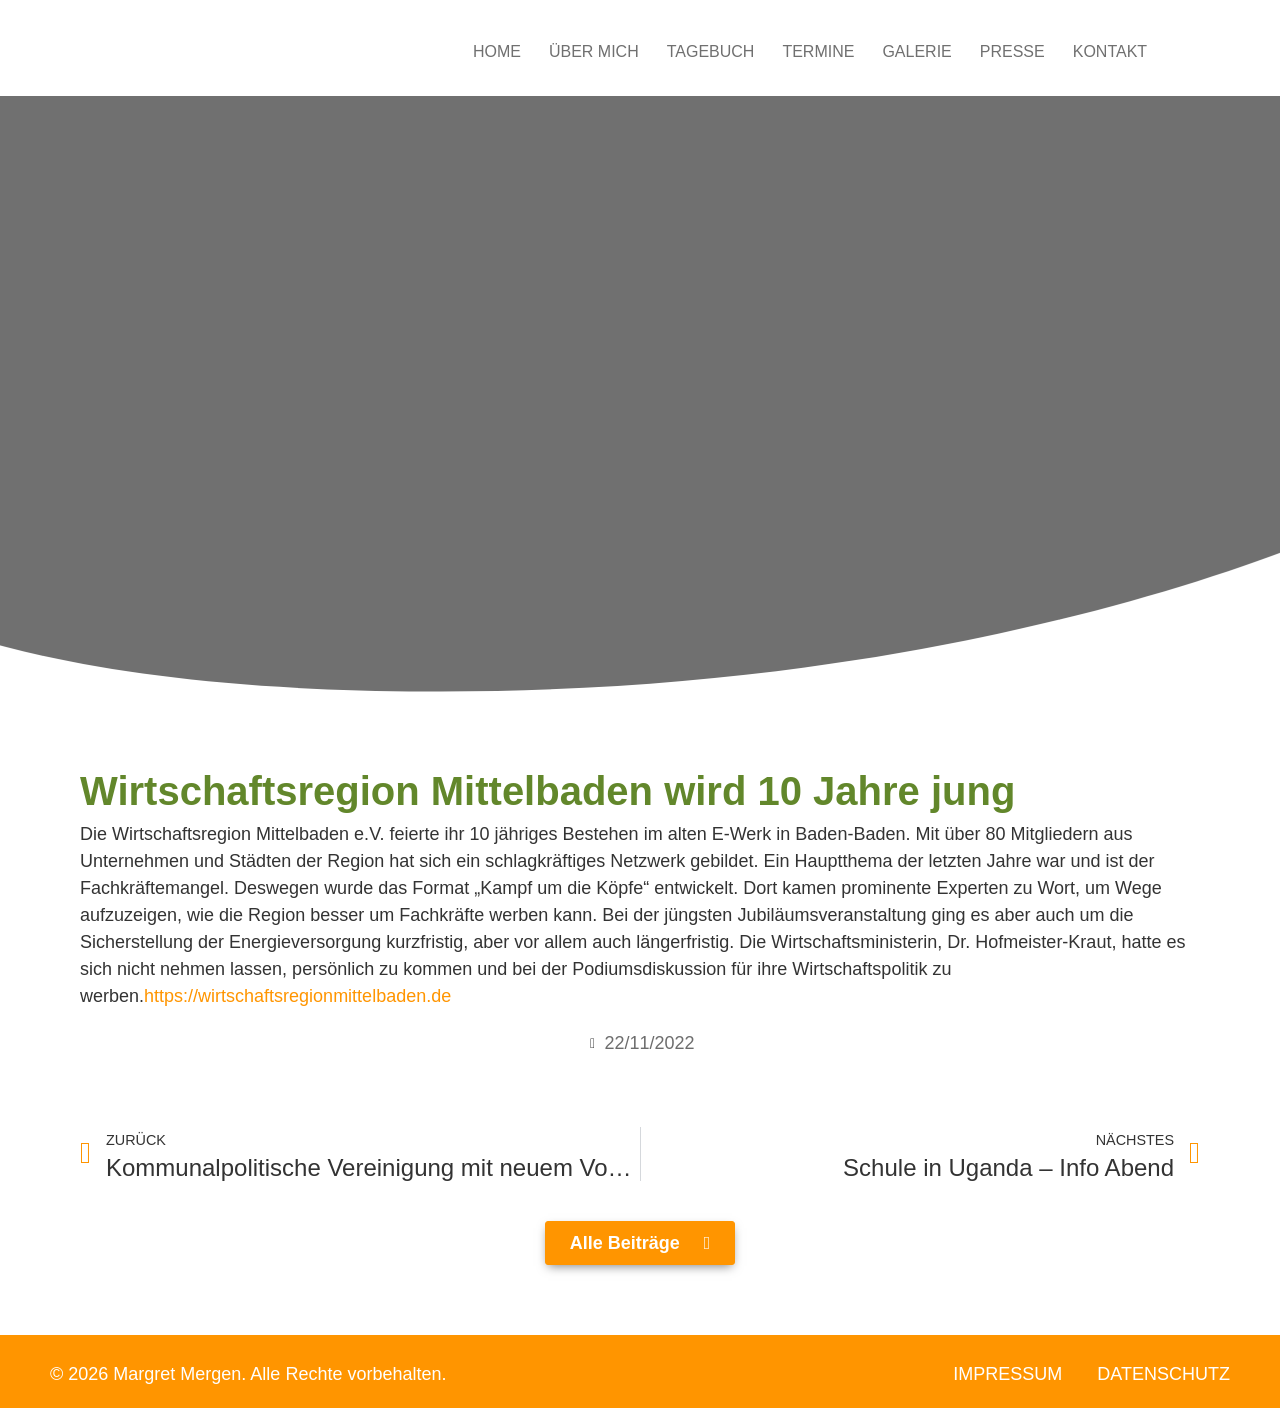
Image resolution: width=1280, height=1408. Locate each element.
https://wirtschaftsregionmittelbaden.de (297, 996)
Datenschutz (1163, 1374)
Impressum (1007, 1374)
